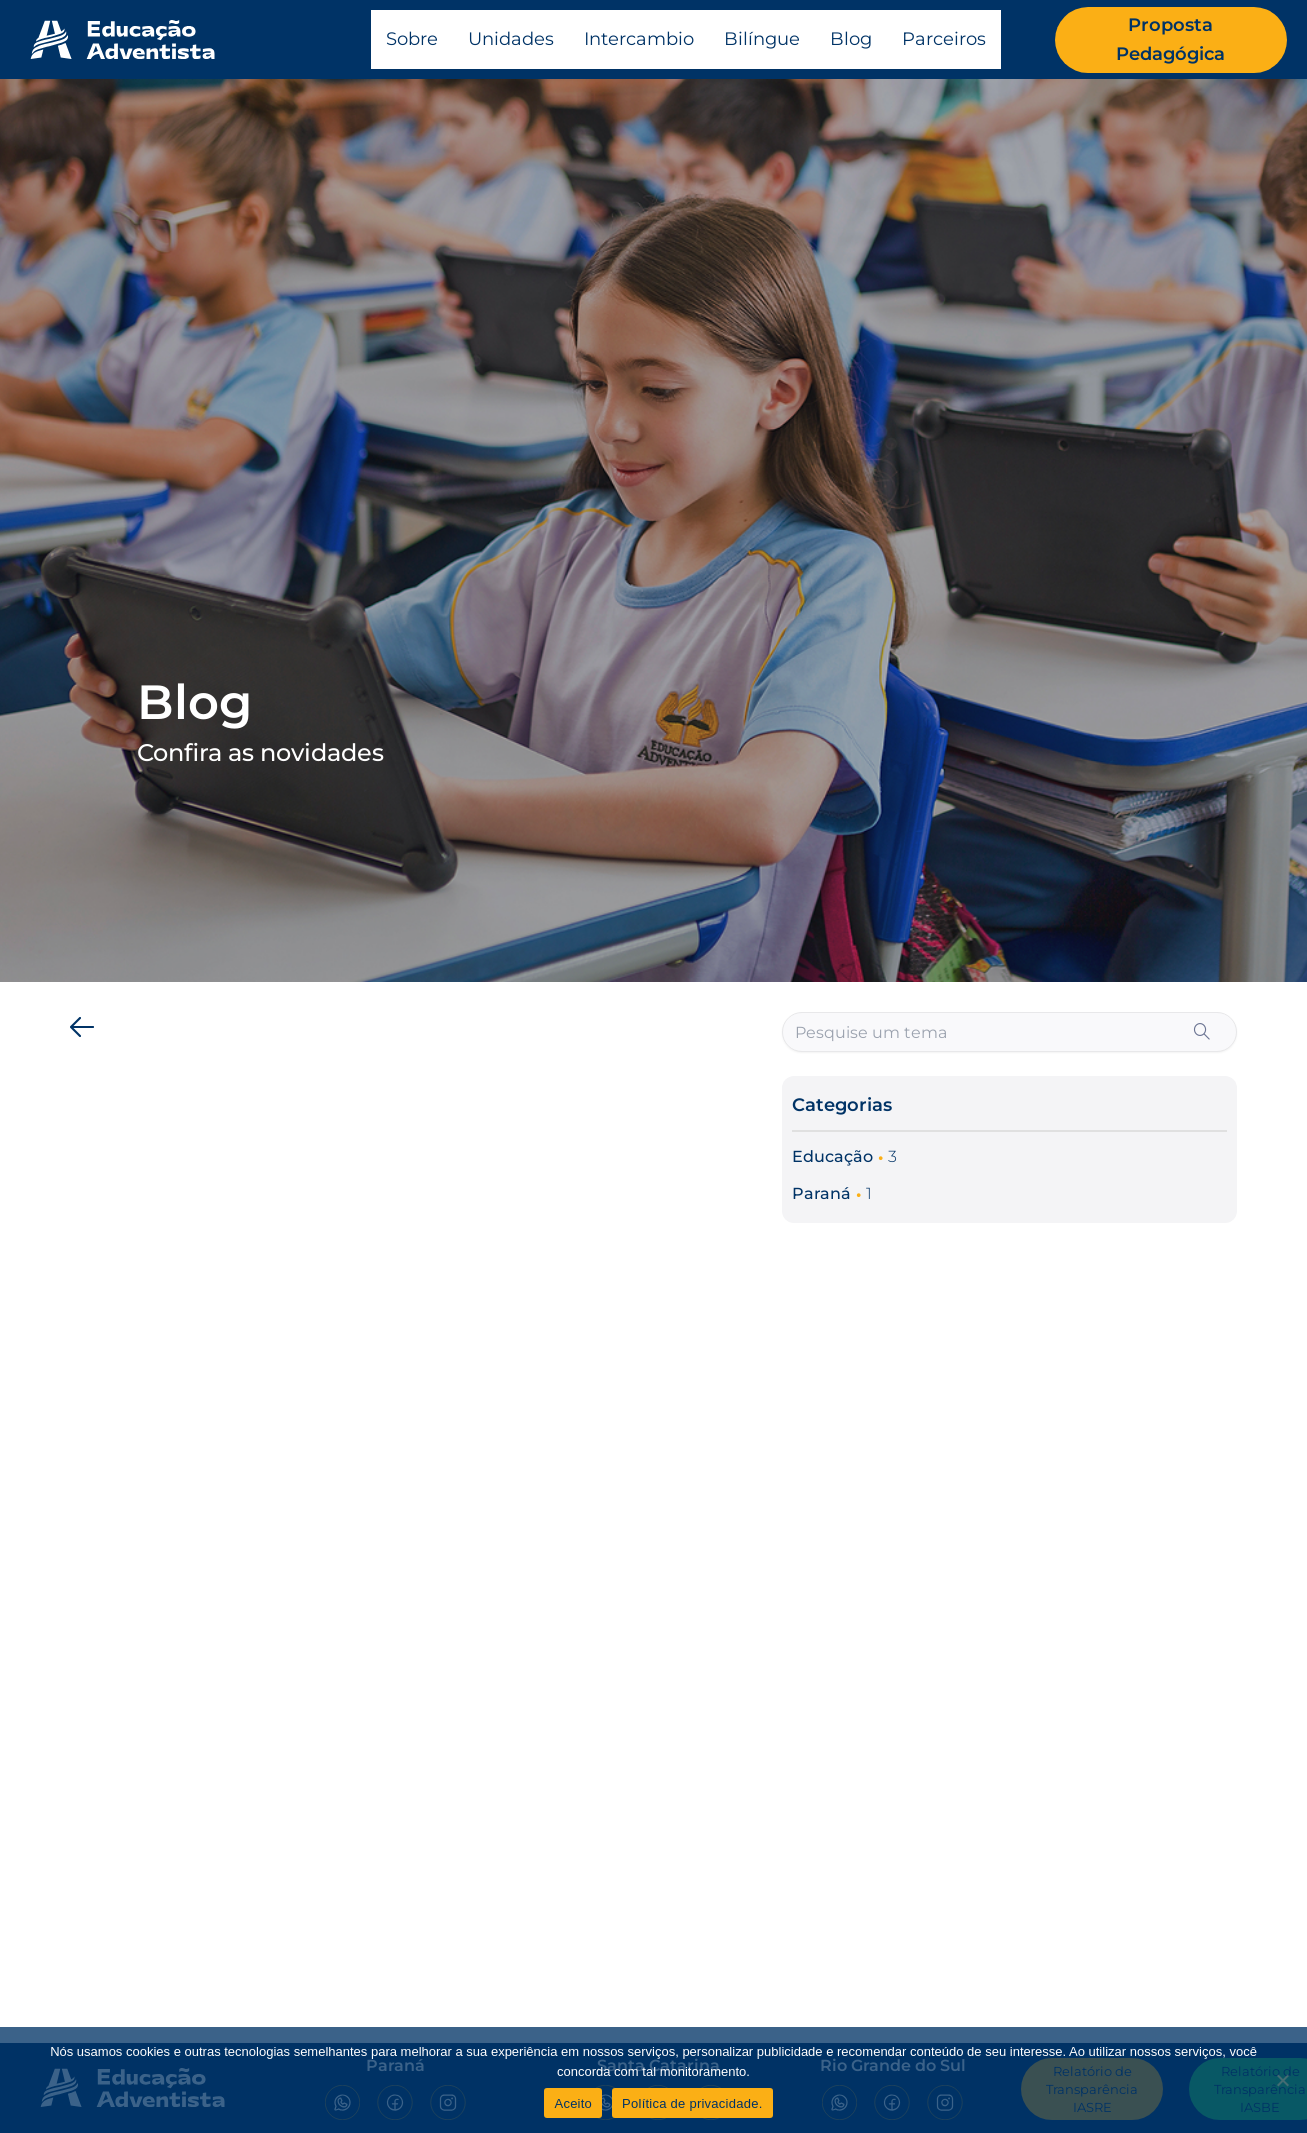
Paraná (821, 1193)
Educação (832, 1156)
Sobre (412, 39)
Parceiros (944, 39)
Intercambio (639, 39)
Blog (851, 39)
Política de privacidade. (692, 2103)
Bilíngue (762, 39)
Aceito (573, 2103)
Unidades (511, 39)
